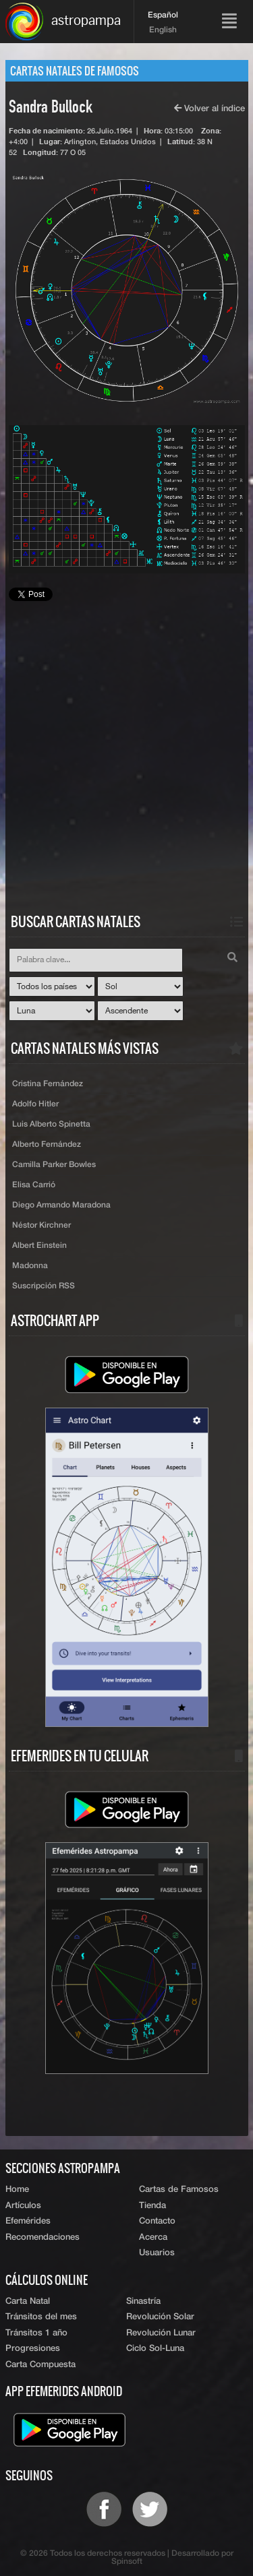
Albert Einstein (39, 1246)
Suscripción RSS (43, 1286)
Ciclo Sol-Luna (155, 2348)
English (163, 30)
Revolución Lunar (161, 2333)
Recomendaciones (42, 2237)
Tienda (152, 2205)
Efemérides (28, 2221)
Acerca (153, 2237)
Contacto (157, 2221)
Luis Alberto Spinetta (51, 1125)
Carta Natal (27, 2301)
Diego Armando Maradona (61, 1205)
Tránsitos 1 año (36, 2333)
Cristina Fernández (47, 1084)
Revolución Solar (160, 2317)
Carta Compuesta (40, 2364)
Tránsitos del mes (41, 2317)
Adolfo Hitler (35, 1104)
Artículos (23, 2205)
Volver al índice (209, 108)
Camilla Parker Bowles (54, 1165)
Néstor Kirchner (41, 1226)
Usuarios (157, 2253)
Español (163, 15)
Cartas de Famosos (179, 2189)
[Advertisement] (126, 768)
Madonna (30, 1266)
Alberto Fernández (46, 1145)
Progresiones (32, 2348)
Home (17, 2189)
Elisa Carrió (33, 1185)
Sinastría (143, 2301)
